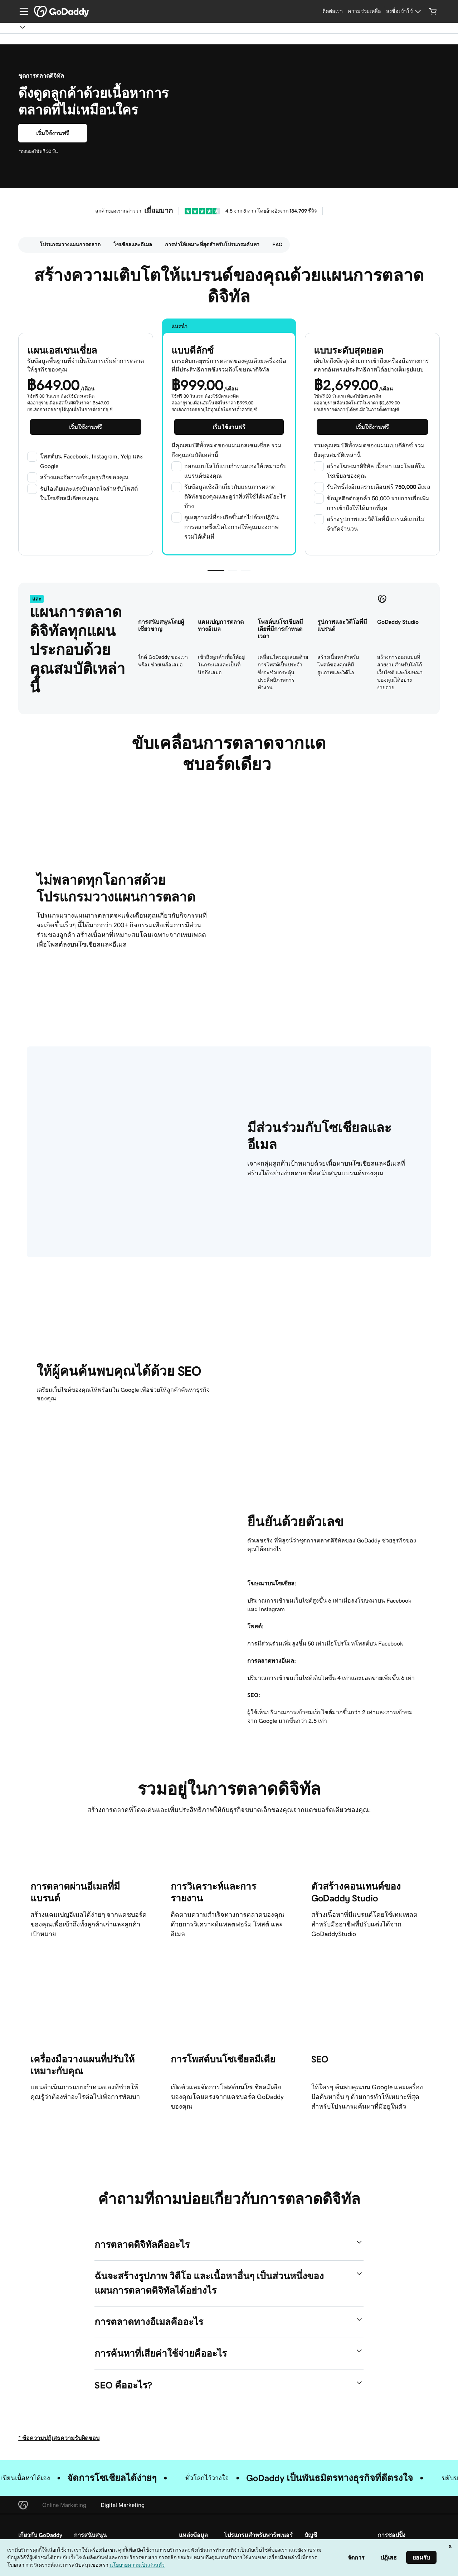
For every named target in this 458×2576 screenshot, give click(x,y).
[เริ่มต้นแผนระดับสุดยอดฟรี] (372, 427)
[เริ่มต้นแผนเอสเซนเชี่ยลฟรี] (85, 427)
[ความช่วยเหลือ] (364, 11)
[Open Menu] (21, 11)
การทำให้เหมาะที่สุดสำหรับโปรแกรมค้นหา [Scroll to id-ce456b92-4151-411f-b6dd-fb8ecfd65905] (212, 244)
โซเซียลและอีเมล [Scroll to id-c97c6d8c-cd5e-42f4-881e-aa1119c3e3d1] (132, 244)
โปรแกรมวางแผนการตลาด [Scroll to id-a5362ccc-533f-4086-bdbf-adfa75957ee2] (70, 244)
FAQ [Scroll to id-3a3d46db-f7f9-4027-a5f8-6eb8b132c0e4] (277, 244)
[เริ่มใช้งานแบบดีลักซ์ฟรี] (52, 133)
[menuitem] (26, 244)
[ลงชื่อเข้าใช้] (404, 11)
